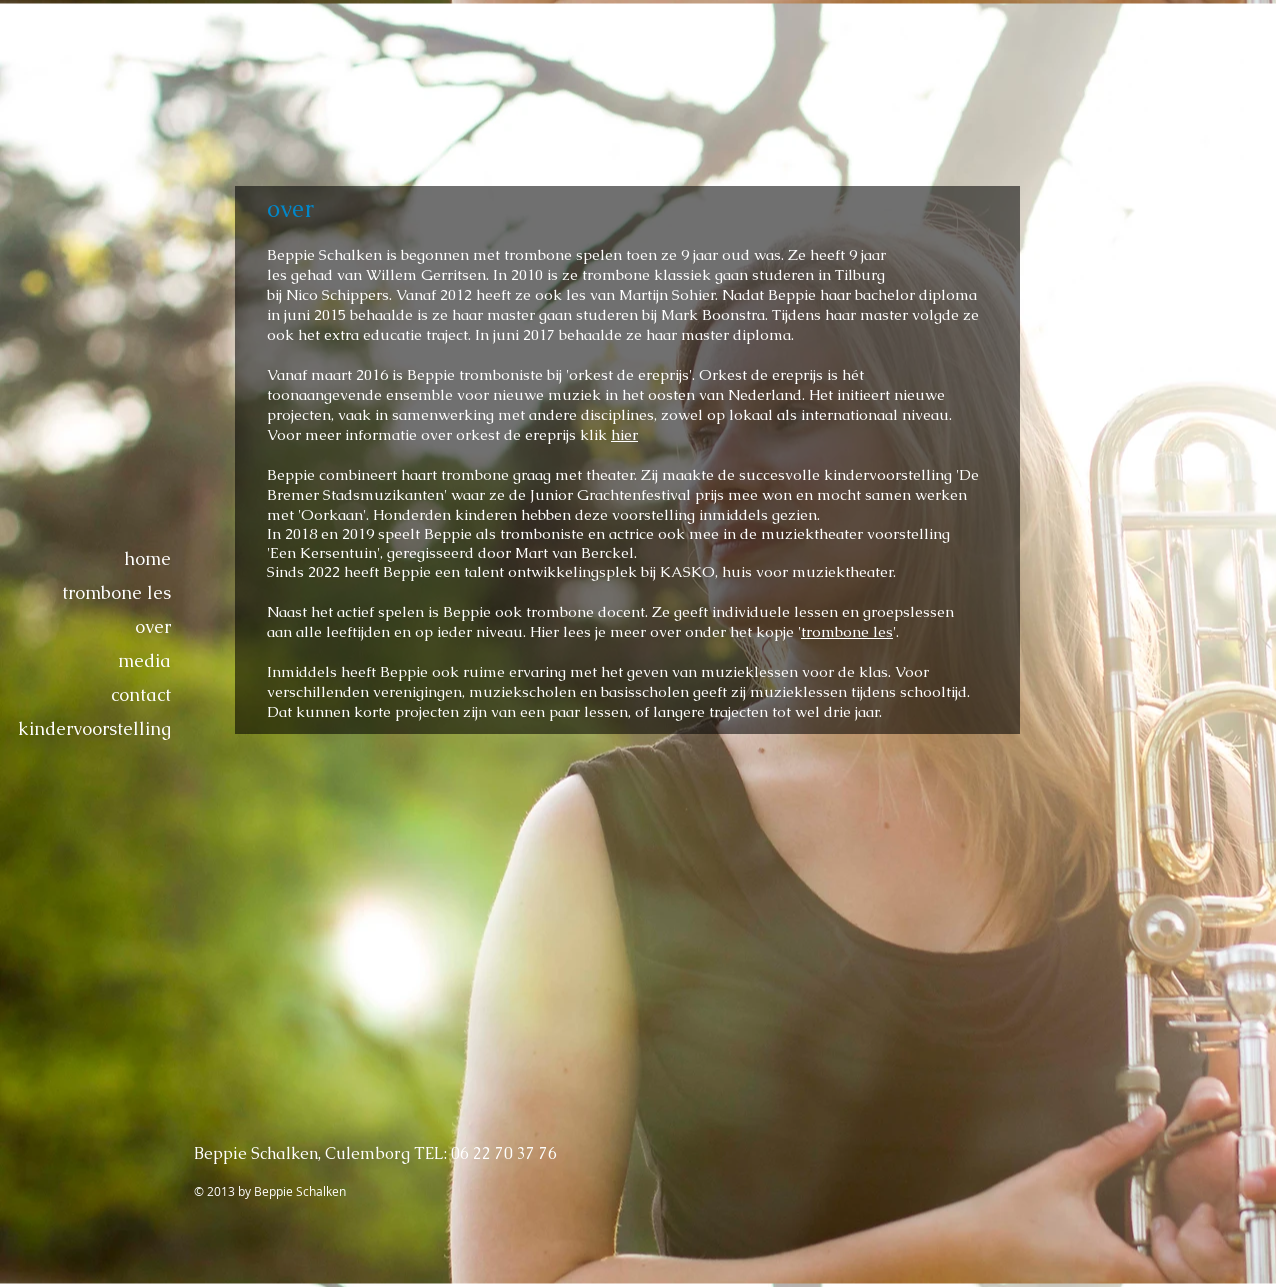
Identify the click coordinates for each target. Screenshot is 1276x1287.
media (144, 660)
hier (624, 434)
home (147, 558)
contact (141, 694)
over (153, 626)
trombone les (116, 592)
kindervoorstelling (95, 728)
